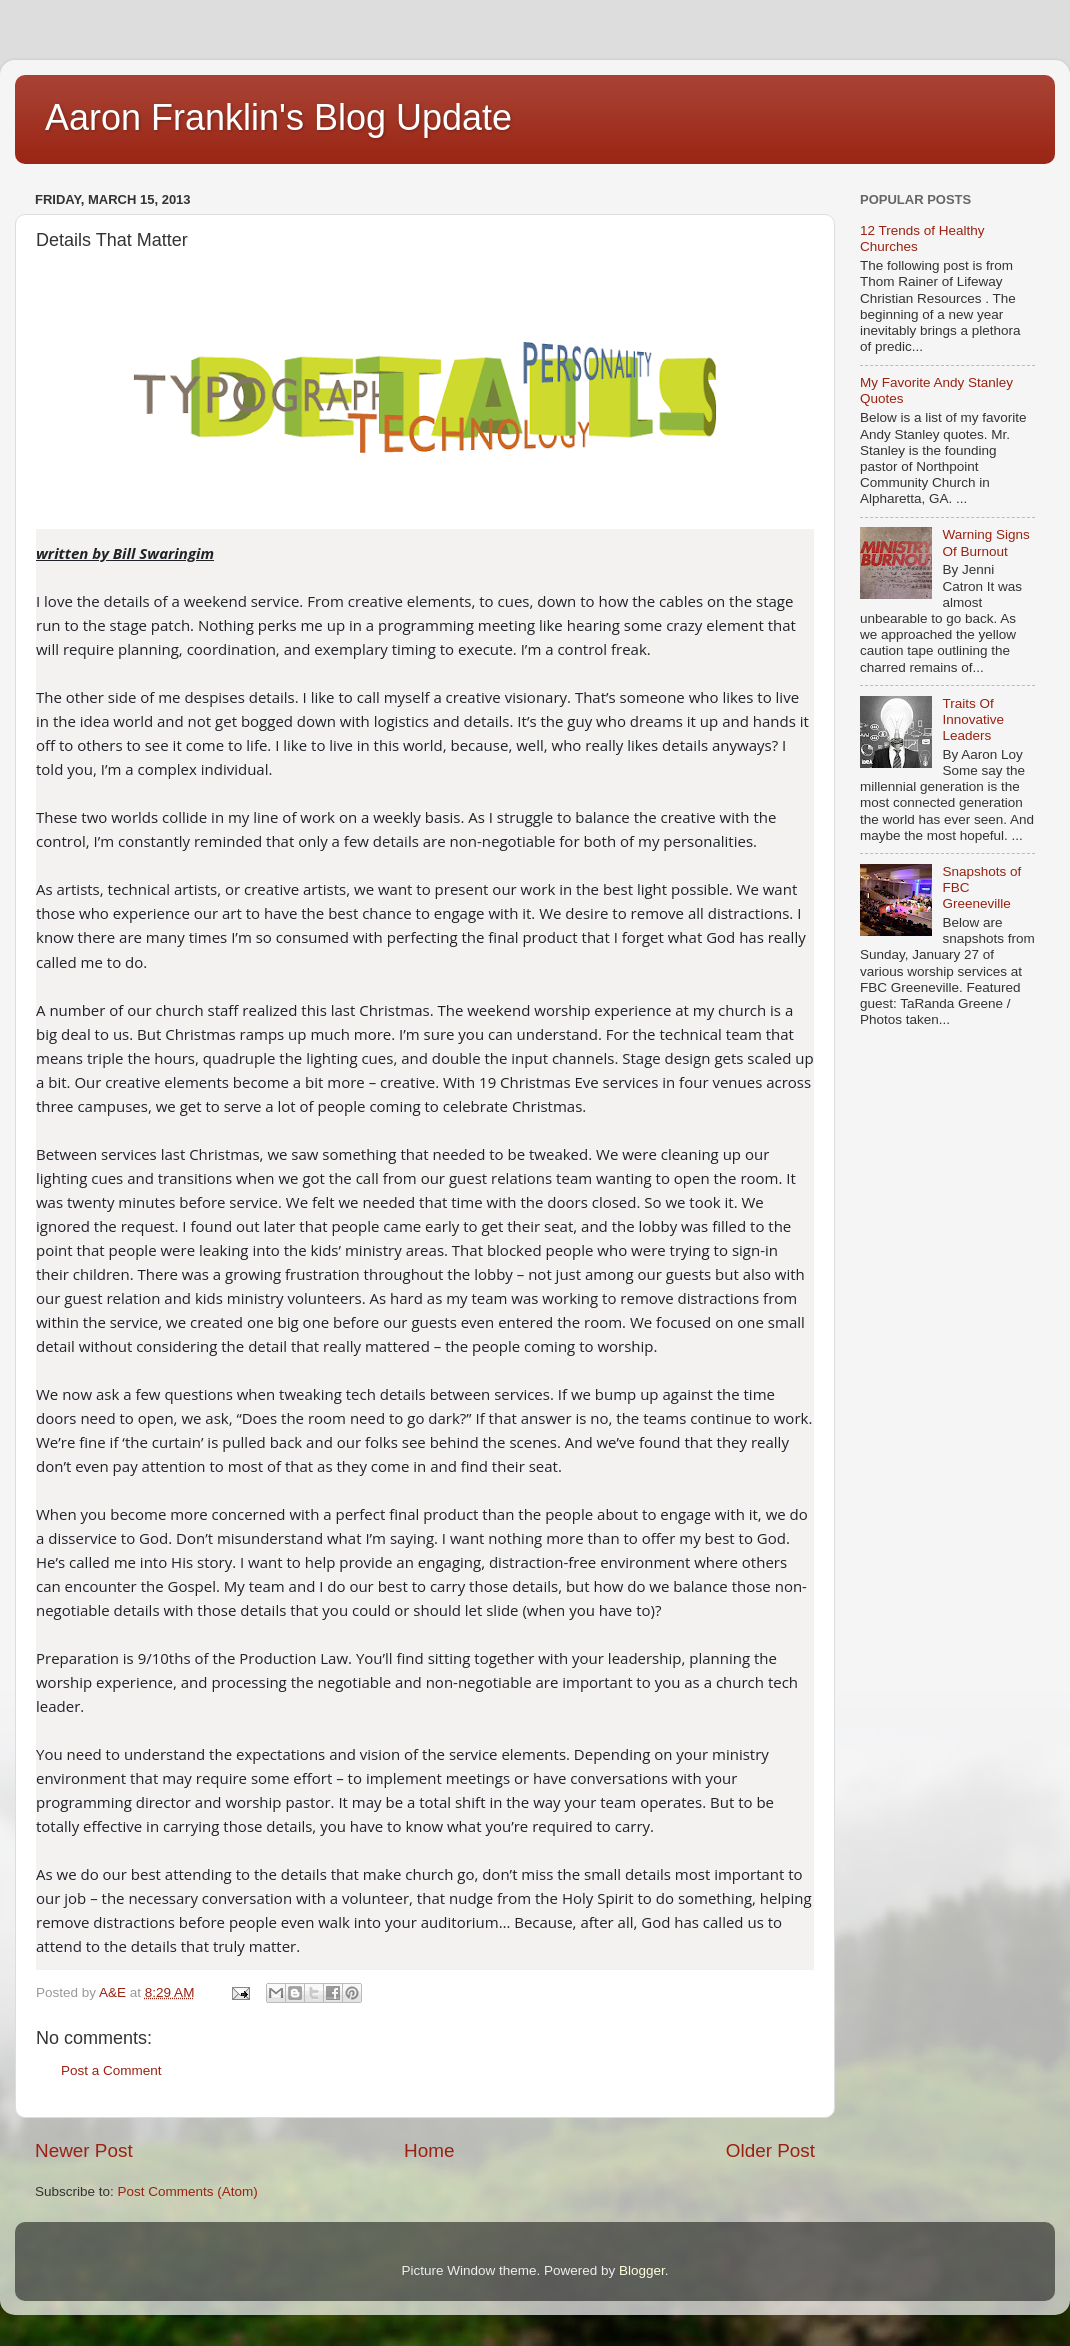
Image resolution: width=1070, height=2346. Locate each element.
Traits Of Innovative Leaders (973, 719)
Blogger (642, 2270)
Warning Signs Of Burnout (985, 542)
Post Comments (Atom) (188, 2191)
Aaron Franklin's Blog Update (278, 117)
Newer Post (84, 2150)
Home (429, 2150)
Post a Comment (111, 2070)
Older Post (770, 2150)
